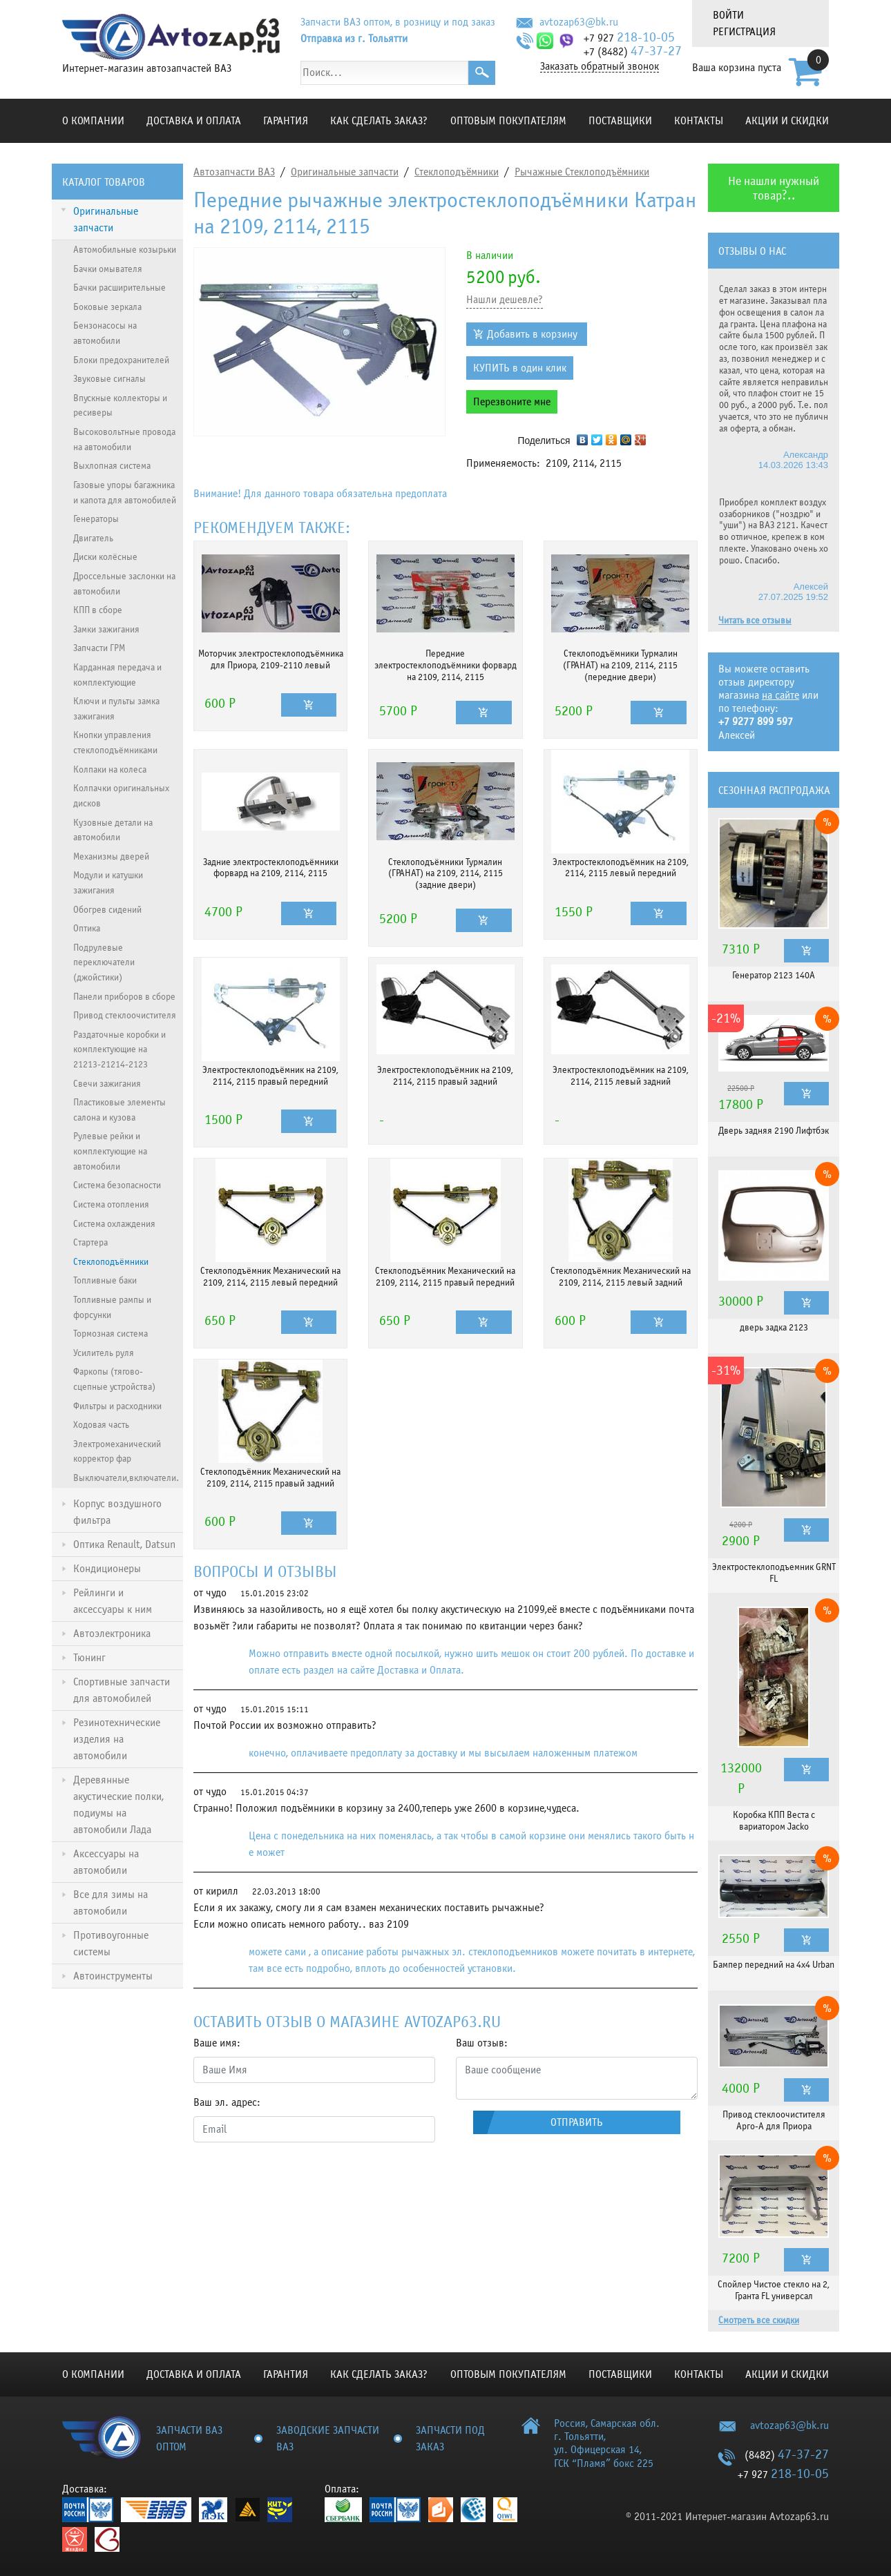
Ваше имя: (216, 2043)
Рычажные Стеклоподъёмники (582, 172)
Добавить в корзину (532, 334)
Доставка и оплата (193, 121)
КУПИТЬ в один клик (519, 368)
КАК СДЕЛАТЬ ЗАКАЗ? (379, 121)
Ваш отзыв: (482, 2043)
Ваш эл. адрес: (226, 2102)
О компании (93, 121)
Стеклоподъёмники (456, 172)
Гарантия (285, 121)
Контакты (698, 121)
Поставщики (620, 121)
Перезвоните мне (511, 402)
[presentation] (298, 2180)
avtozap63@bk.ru (578, 22)
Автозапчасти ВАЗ (234, 172)
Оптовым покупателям (508, 121)
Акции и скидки (787, 121)
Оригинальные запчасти (345, 172)
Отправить (576, 2122)
